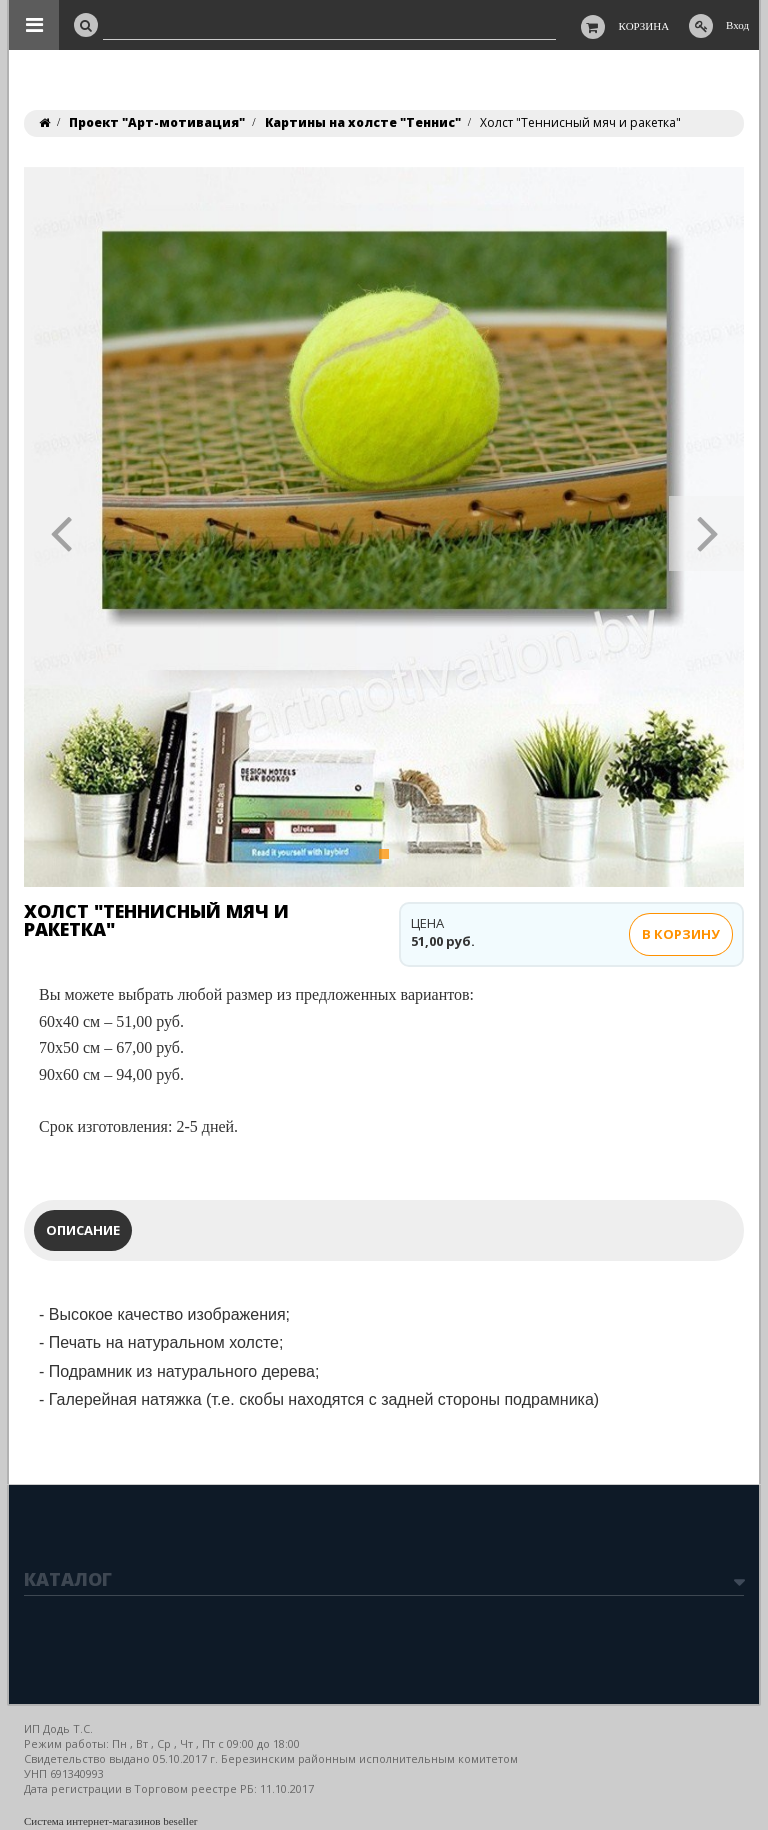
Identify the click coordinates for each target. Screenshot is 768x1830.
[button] (61, 527)
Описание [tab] (83, 1230)
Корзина (644, 26)
